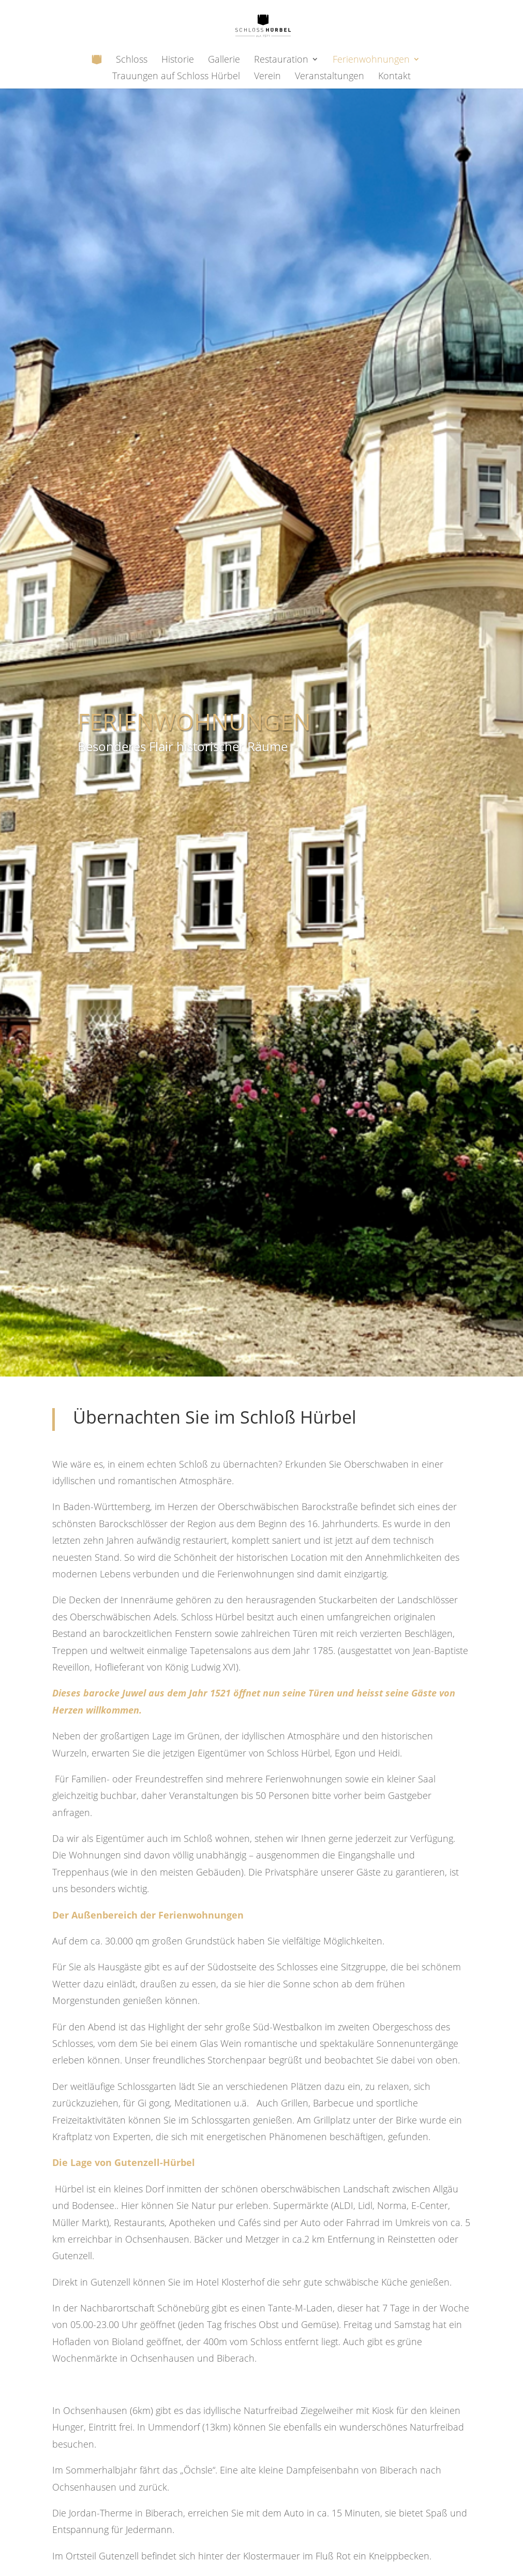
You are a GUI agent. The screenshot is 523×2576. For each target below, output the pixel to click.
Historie (177, 60)
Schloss (131, 60)
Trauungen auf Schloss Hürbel (176, 77)
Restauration (281, 60)
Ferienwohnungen (371, 60)
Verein (267, 77)
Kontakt (394, 77)
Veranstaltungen (329, 77)
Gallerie (224, 60)
